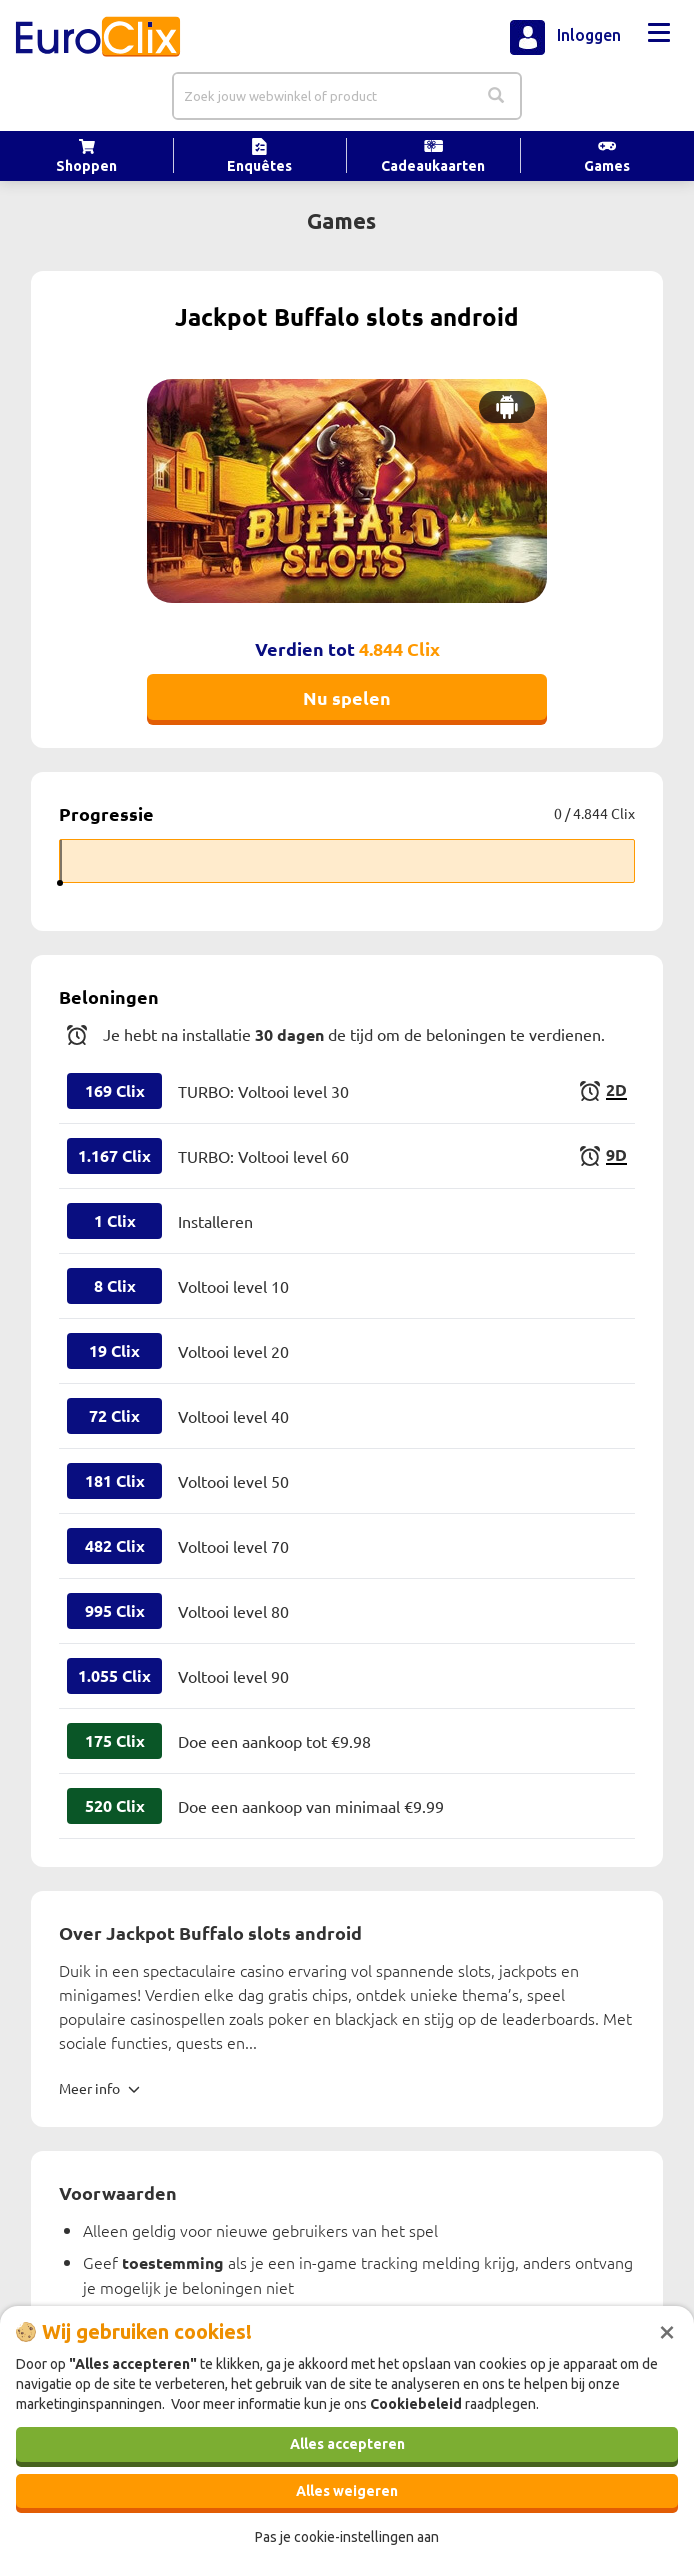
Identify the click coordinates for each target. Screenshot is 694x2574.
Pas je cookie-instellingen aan (347, 2537)
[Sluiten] (667, 2330)
